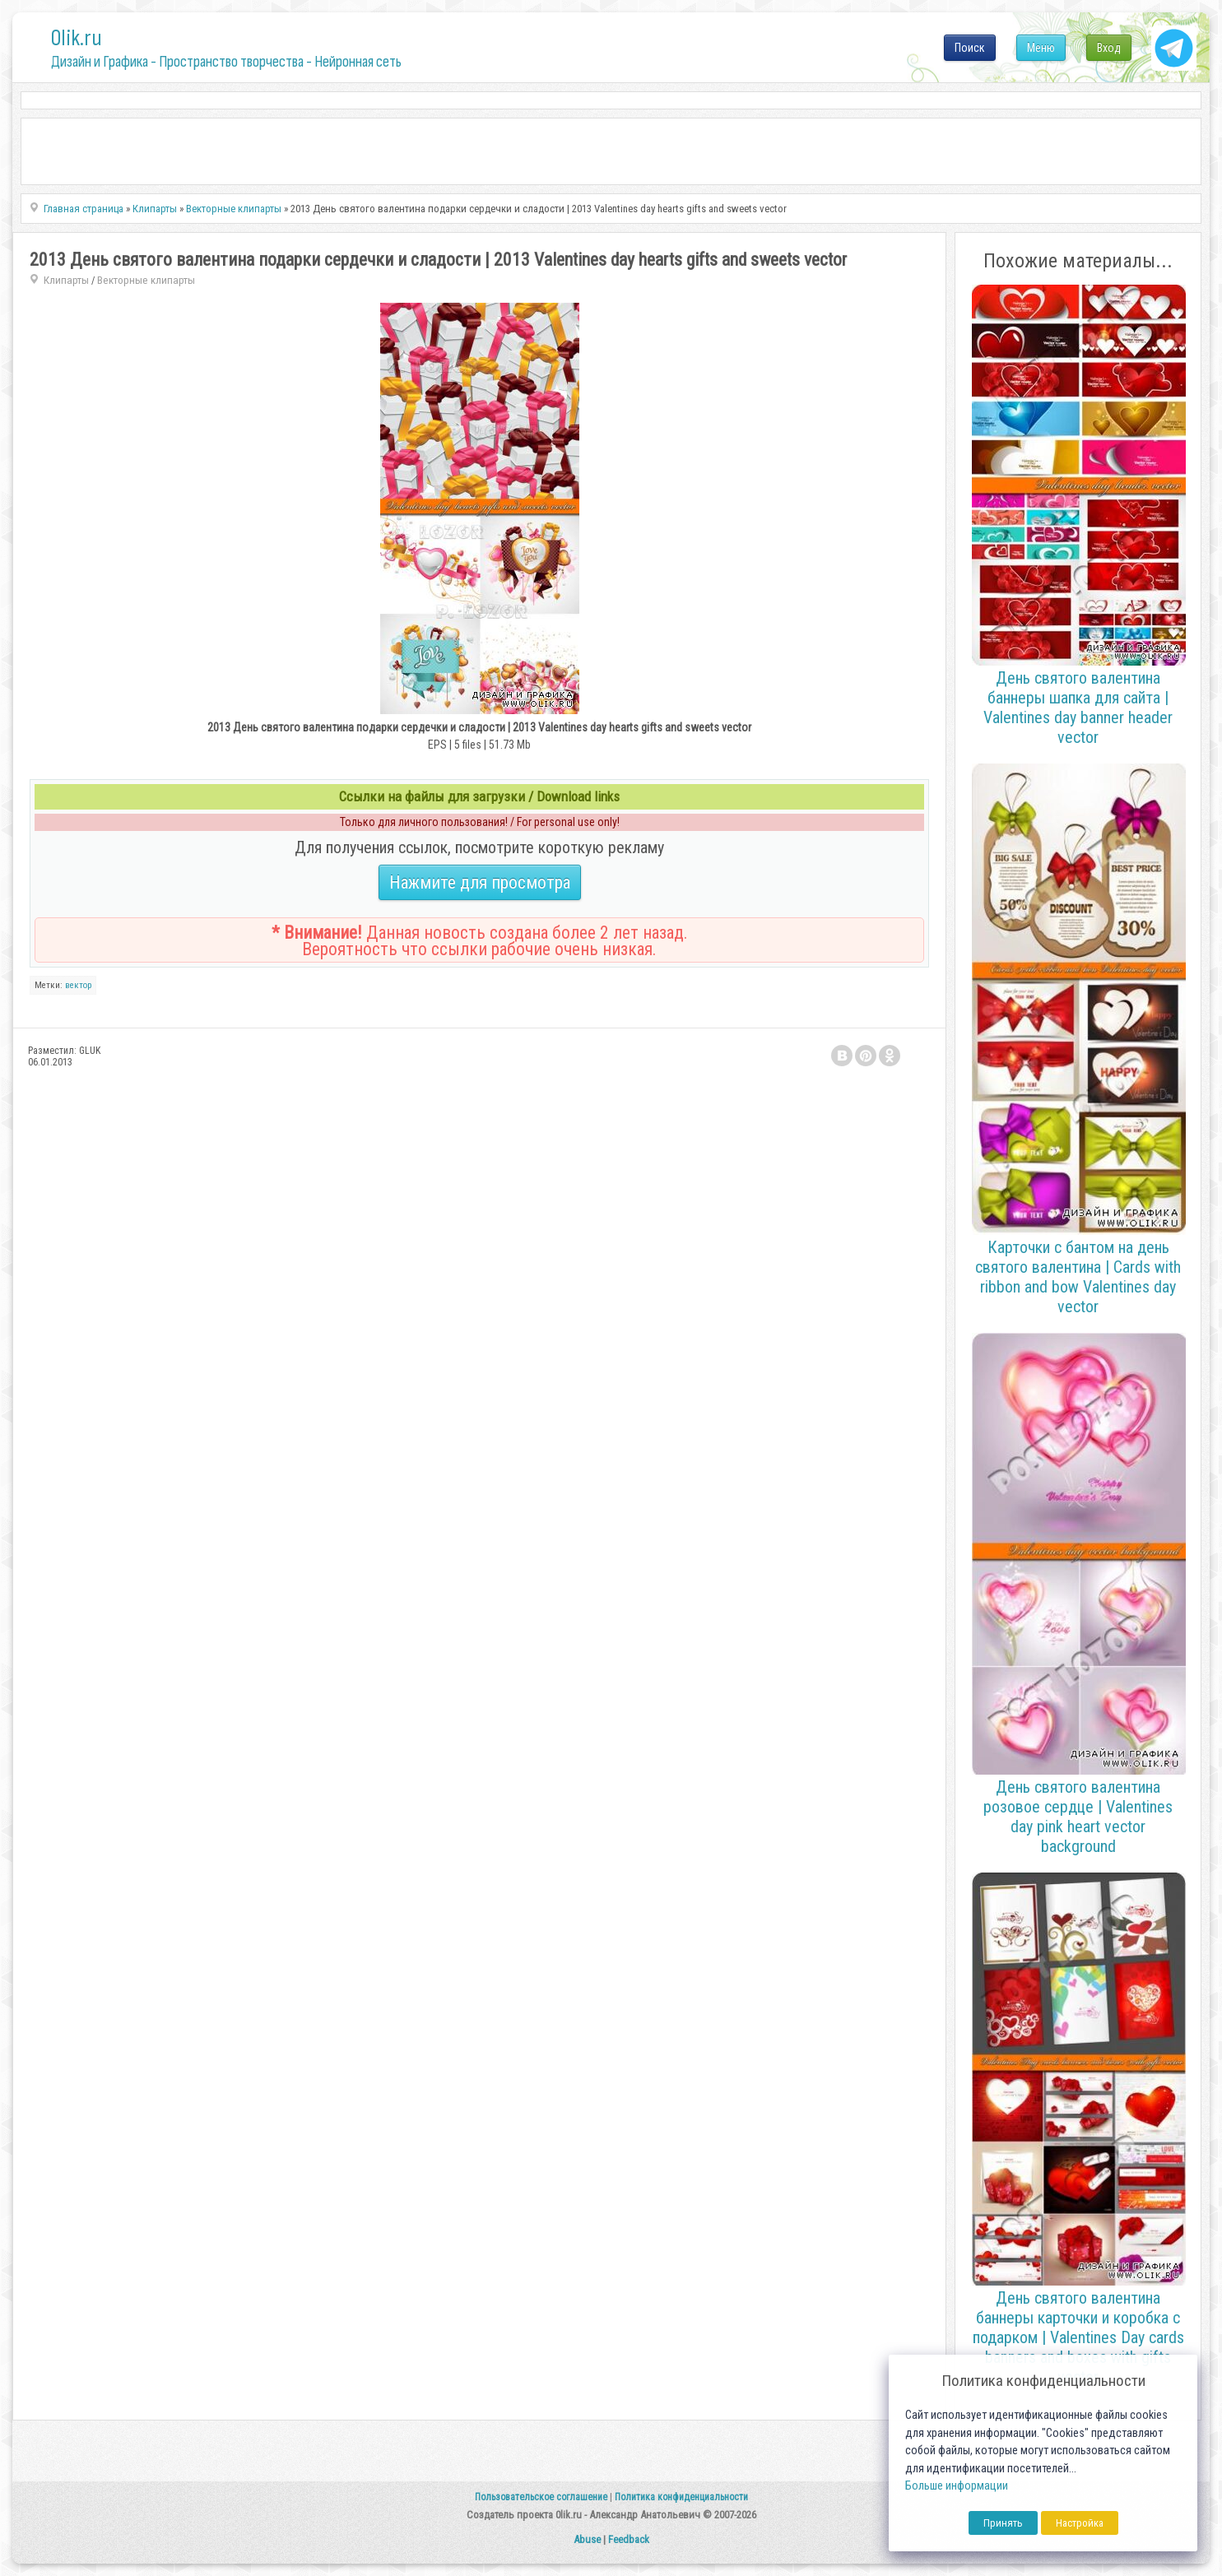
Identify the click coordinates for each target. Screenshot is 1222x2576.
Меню (1041, 47)
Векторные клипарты (146, 280)
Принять (1003, 2523)
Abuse (587, 2539)
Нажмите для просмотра (479, 882)
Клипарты (66, 280)
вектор (78, 985)
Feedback (628, 2539)
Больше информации (956, 2486)
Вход (1109, 47)
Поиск (970, 47)
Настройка (1080, 2523)
